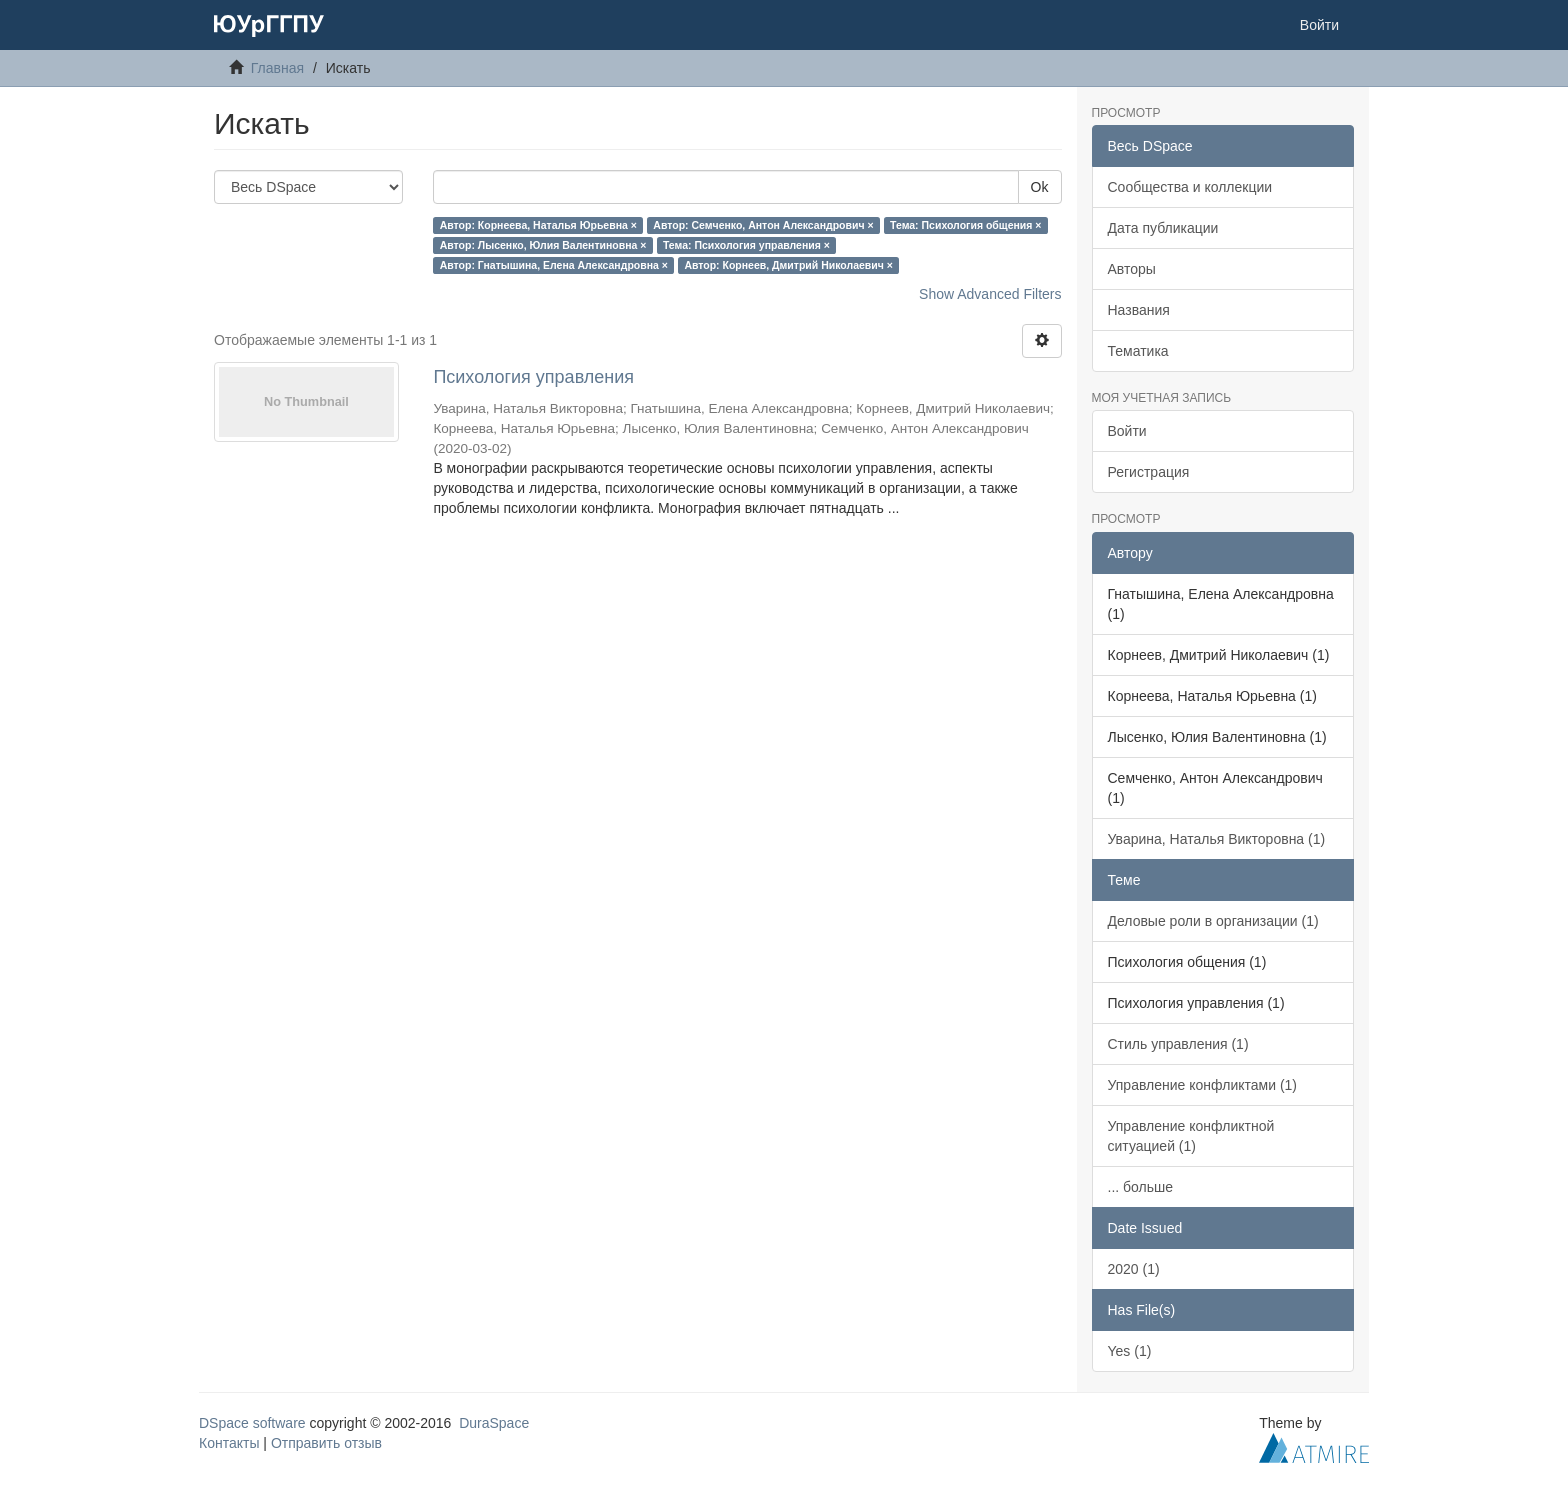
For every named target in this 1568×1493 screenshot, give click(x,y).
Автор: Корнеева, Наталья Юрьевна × (538, 225)
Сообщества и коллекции (1190, 187)
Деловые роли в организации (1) (1213, 921)
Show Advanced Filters (990, 294)
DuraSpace (494, 1423)
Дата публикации (1163, 228)
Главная (277, 68)
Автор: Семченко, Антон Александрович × (763, 225)
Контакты (229, 1443)
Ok (1040, 187)
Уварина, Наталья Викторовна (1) (1217, 839)
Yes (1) (1130, 1351)
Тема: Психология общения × (965, 225)
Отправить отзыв (326, 1443)
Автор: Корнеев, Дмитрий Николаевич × (788, 265)
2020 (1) (1134, 1269)
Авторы (1132, 269)
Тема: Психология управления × (746, 245)
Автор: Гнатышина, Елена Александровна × (554, 265)
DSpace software (252, 1423)
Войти (1127, 431)
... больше (1141, 1187)
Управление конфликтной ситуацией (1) (1191, 1136)
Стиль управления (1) (1178, 1044)
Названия (1139, 310)
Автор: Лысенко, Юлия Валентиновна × (543, 245)
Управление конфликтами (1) (1203, 1085)
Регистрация (1149, 472)
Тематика (1138, 351)
